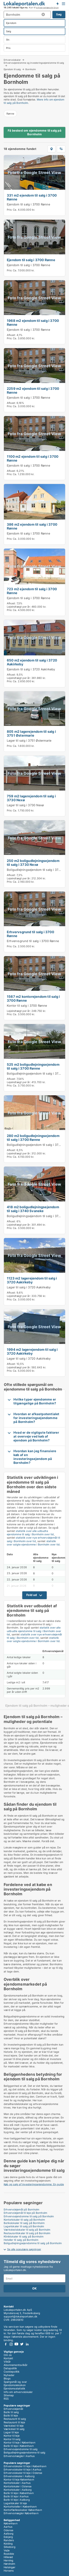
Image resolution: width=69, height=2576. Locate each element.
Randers (9, 2540)
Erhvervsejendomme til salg (21, 2449)
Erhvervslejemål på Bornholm (21, 2209)
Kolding (8, 2543)
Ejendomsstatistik (14, 2388)
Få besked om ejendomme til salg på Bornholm (34, 132)
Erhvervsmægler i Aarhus (19, 2456)
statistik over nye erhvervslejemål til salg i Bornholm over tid (33, 1539)
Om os (8, 2354)
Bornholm (30, 69)
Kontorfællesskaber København (23, 2509)
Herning (8, 2560)
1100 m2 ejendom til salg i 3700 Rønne (32, 458)
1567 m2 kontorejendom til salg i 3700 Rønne (33, 998)
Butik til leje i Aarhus (16, 2496)
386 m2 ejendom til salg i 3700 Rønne (32, 526)
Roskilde (9, 2553)
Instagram (11, 2344)
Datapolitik (10, 2368)
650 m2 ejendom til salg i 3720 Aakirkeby (32, 662)
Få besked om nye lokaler (57, 3)
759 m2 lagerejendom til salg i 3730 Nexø (31, 798)
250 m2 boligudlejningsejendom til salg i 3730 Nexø (33, 863)
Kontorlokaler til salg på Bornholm (24, 2219)
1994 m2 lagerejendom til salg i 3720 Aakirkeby (32, 1351)
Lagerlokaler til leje (15, 2503)
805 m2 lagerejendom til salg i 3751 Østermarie (31, 733)
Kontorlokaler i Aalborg (18, 2489)
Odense (8, 2530)
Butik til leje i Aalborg (17, 2499)
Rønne (10, 113)
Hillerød (8, 2557)
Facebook (6, 2344)
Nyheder (9, 2375)
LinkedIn (27, 2344)
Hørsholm (9, 2563)
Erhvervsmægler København (21, 2513)
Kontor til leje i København (19, 2442)
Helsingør (9, 2567)
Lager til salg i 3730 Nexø (25, 805)
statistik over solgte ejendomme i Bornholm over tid (33, 1543)
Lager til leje (11, 2432)
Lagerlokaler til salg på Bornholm (24, 2226)
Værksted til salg (14, 2429)
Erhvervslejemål (13, 2408)
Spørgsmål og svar (15, 2381)
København (10, 2523)
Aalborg (8, 2533)
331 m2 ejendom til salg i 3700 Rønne (32, 197)
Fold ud (31, 1595)
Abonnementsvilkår (15, 2364)
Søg (59, 14)
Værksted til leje (14, 2425)
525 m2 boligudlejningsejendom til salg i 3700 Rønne (33, 1066)
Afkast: (11, 334)
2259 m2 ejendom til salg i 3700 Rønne (33, 390)
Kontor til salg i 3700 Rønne (27, 1005)
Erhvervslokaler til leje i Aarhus (22, 2469)
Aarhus (8, 2526)
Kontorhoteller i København (20, 2506)
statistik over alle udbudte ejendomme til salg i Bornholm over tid (30, 1532)
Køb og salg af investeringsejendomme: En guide (34, 2184)
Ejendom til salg (12, 69)
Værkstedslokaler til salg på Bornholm (27, 2229)
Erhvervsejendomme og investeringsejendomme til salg (34, 63)
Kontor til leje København (19, 2479)
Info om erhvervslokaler (18, 2392)
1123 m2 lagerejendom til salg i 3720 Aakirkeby (32, 1280)
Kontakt (8, 2358)
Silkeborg (9, 2546)
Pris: (10, 209)
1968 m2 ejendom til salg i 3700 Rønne (33, 322)
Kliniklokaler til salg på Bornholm (23, 2236)
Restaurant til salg (15, 2418)
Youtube (16, 2344)
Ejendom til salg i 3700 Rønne (28, 204)
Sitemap (9, 2395)
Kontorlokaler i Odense (17, 2486)
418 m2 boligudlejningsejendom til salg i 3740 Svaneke (33, 1209)
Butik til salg (11, 2412)
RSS (6, 2398)
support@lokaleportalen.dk (20, 2316)
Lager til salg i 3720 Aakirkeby (29, 1287)
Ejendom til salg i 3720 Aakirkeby (31, 669)
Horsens (9, 2570)
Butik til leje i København (19, 2445)
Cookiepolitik (12, 2371)
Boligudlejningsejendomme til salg (24, 2452)
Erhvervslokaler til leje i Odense (23, 2472)
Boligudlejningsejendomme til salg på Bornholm (33, 2243)
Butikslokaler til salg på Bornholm (24, 2223)
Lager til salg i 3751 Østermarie (29, 740)
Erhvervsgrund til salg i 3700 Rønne (30, 934)
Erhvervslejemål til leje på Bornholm (25, 2212)
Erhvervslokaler (12, 59)
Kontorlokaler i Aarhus (17, 2482)
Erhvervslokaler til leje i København (25, 2466)
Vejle (7, 2550)
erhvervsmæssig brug (47, 7)
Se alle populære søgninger (24, 2249)
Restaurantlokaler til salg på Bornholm (27, 2233)
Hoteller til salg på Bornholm (21, 2239)
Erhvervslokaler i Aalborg (19, 2476)
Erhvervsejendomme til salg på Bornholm (29, 2216)
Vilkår (7, 2361)
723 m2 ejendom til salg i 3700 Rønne (32, 591)
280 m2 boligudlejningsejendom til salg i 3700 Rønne (33, 1138)
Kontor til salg (12, 2439)
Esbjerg (8, 2536)
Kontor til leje (12, 2435)
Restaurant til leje (14, 2422)
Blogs (7, 2378)
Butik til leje (11, 2415)
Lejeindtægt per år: (19, 606)
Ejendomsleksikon (15, 2385)
